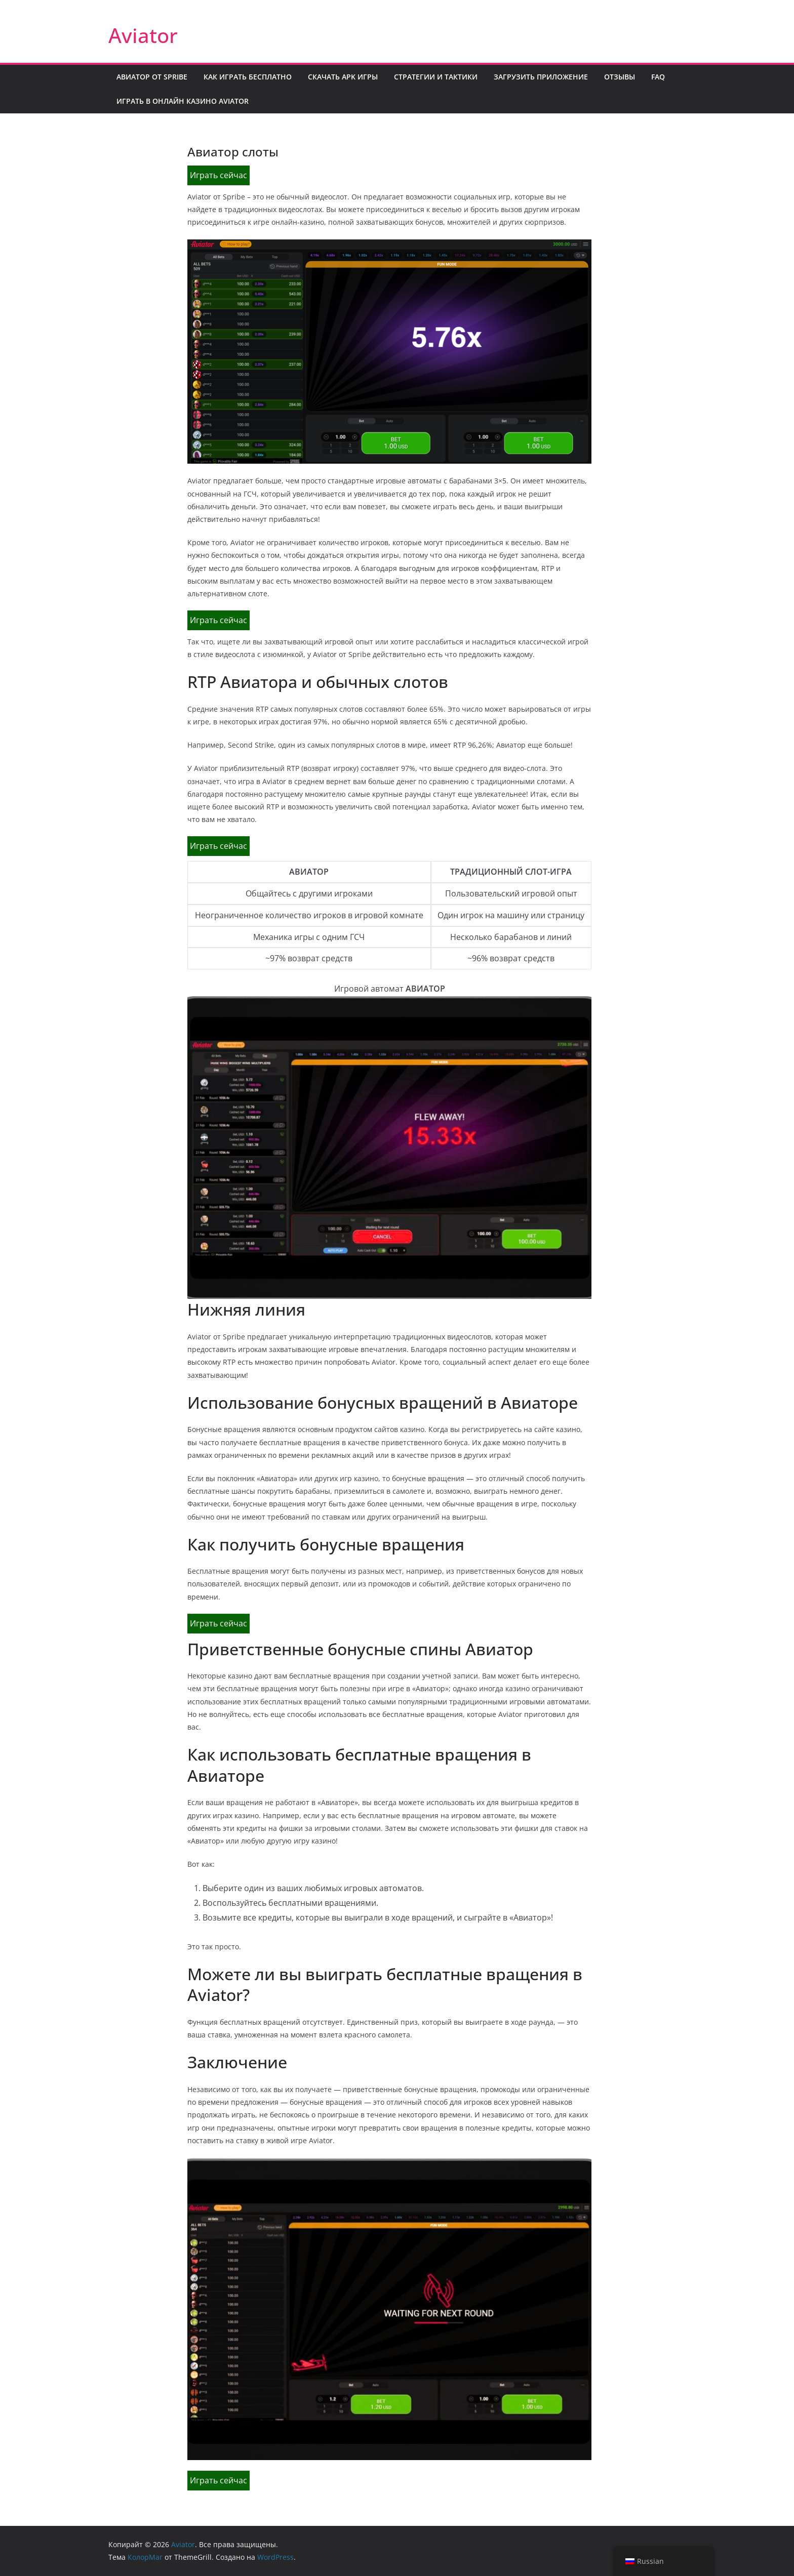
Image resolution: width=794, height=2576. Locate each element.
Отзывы (619, 76)
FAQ (658, 76)
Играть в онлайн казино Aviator (182, 101)
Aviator (143, 35)
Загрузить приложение (541, 76)
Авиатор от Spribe (151, 76)
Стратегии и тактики (436, 76)
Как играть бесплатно (248, 76)
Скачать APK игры (343, 76)
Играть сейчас (218, 175)
